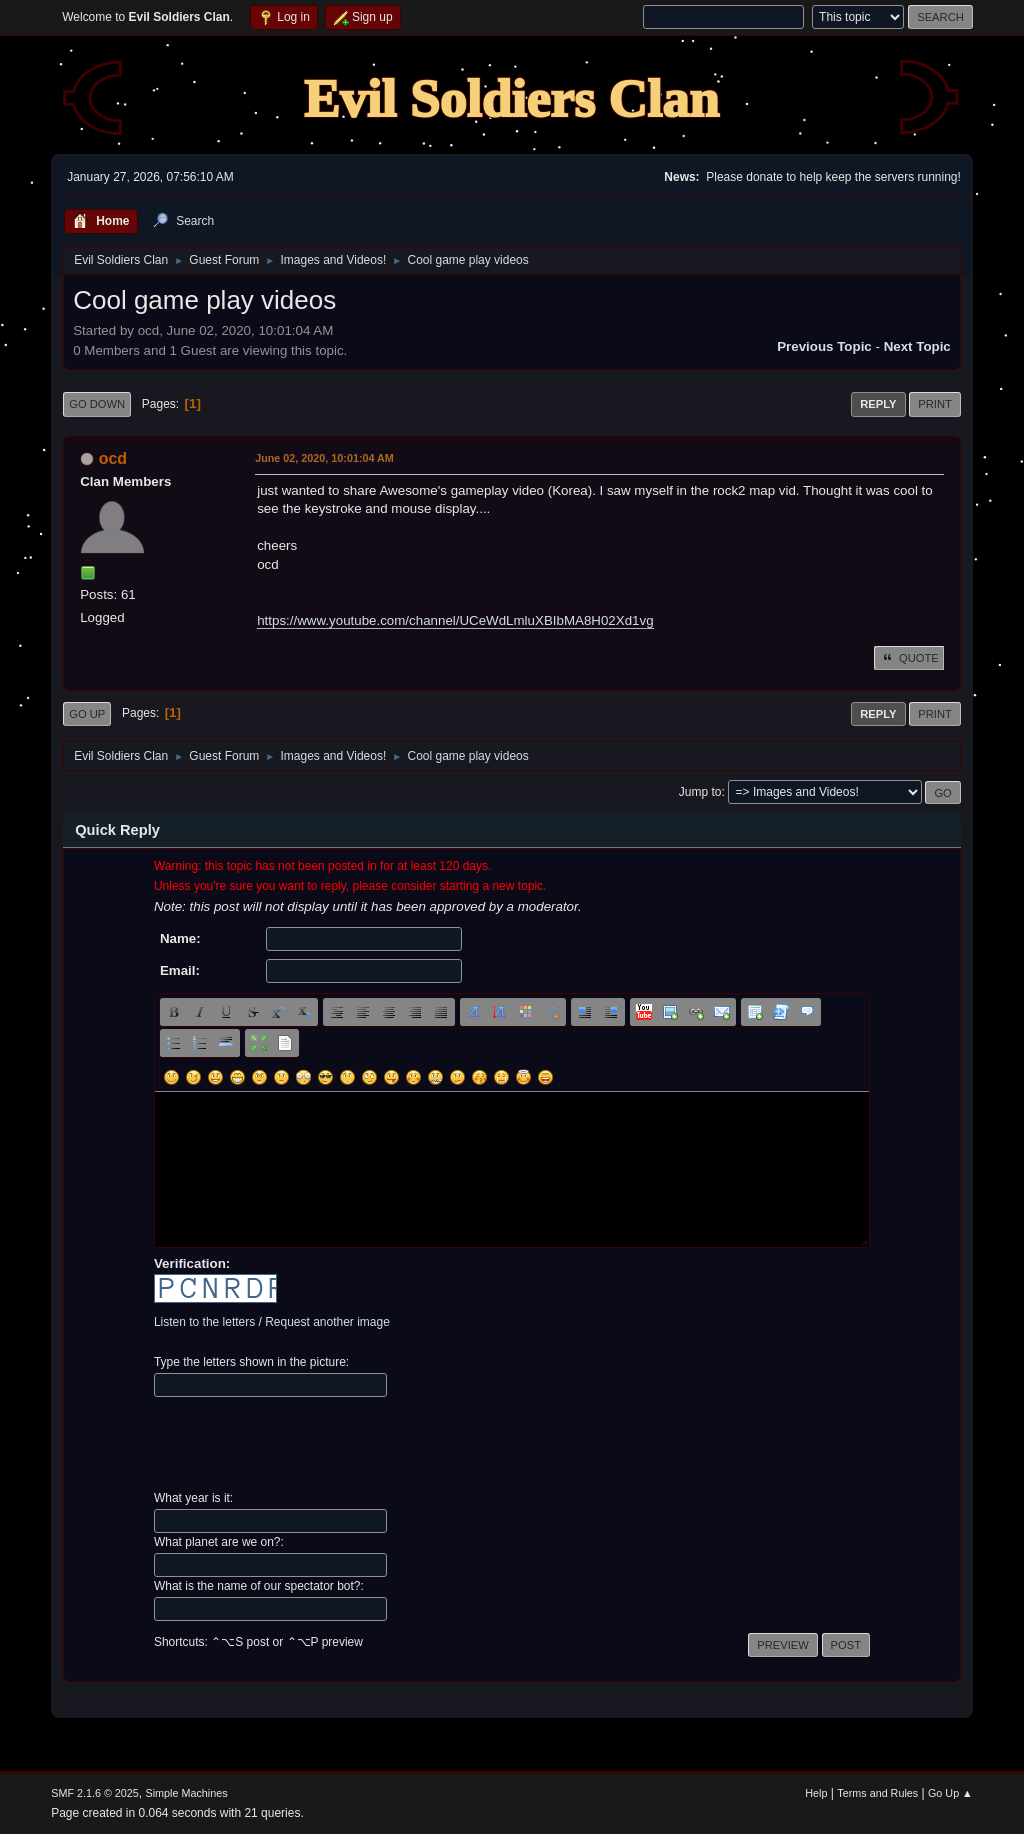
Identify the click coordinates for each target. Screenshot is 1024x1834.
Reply (878, 404)
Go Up (87, 714)
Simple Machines (187, 1793)
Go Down (97, 404)
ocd (113, 458)
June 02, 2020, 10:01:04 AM (324, 458)
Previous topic (824, 346)
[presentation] (306, 1444)
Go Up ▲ (950, 1793)
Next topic (917, 346)
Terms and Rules (877, 1793)
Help (816, 1793)
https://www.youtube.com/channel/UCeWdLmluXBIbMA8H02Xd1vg (455, 620)
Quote (909, 658)
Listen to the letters (204, 1322)
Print (935, 404)
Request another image (327, 1322)
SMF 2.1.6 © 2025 (95, 1793)
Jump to (700, 792)
